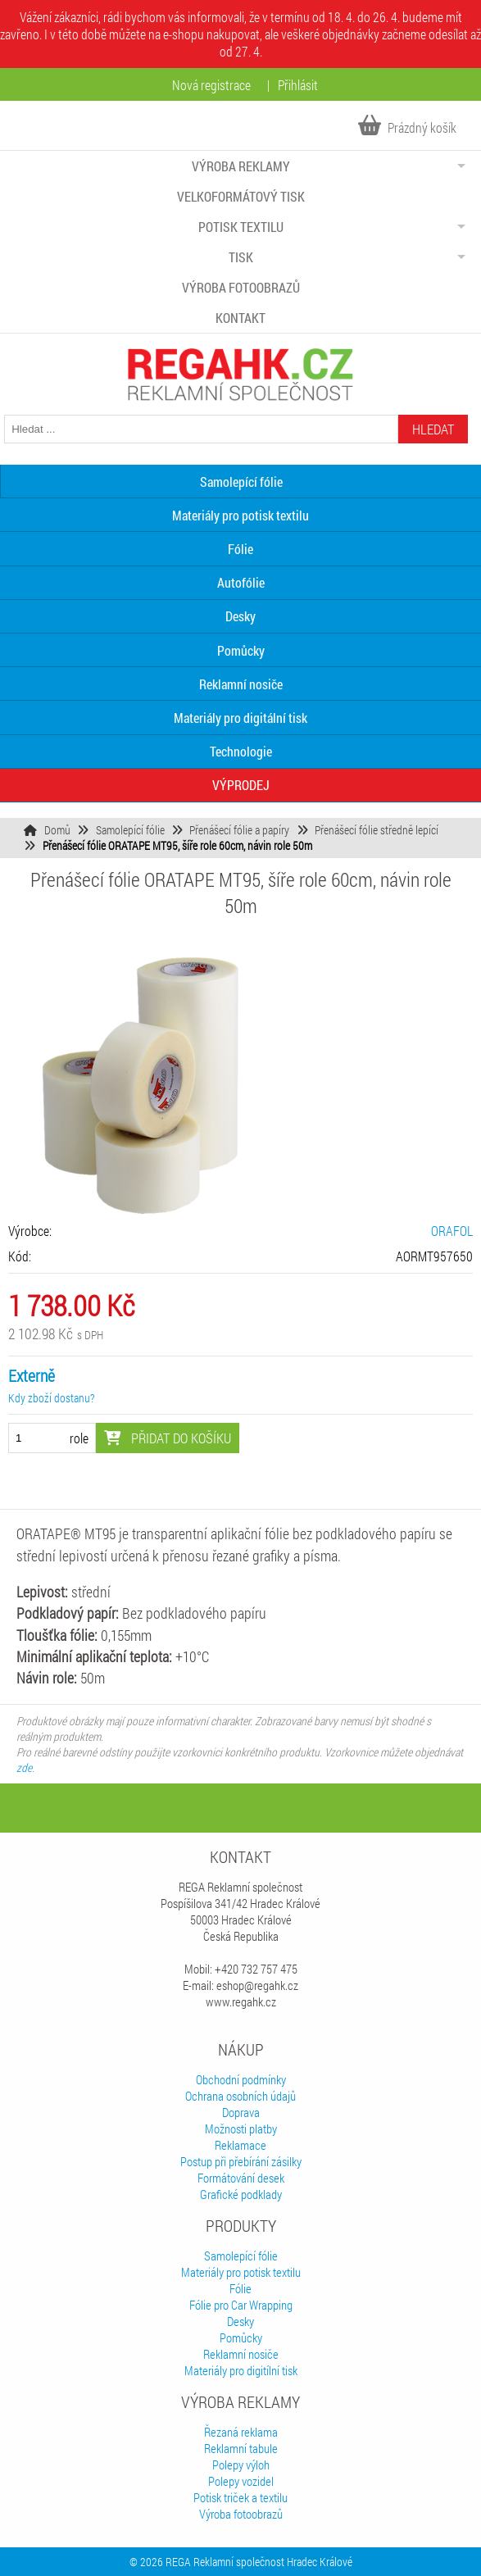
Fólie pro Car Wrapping (241, 2305)
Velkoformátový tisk (241, 196)
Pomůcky (241, 650)
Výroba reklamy (241, 166)
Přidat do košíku (167, 1438)
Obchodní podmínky (241, 2079)
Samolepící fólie (130, 830)
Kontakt (240, 317)
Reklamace (240, 2145)
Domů (57, 830)
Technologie (241, 751)
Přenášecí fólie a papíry (239, 830)
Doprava (241, 2112)
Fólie (240, 548)
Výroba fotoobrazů (241, 287)
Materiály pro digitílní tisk (240, 2370)
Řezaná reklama (241, 2432)
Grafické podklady (241, 2194)
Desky (240, 616)
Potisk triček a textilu (240, 2497)
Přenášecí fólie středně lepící (376, 830)
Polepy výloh (241, 2464)
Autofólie (241, 582)
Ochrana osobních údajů (240, 2096)
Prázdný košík (407, 127)
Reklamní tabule (241, 2448)
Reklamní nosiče (241, 684)
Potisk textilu (241, 226)
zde (24, 1767)
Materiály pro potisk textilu (240, 515)
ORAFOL (452, 1230)
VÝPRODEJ (241, 784)
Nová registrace (211, 84)
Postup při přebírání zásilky (241, 2161)
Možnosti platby (241, 2128)
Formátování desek (240, 2177)
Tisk (241, 257)
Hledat (433, 429)
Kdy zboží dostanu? (51, 1398)
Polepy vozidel (241, 2481)
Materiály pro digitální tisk (240, 717)
